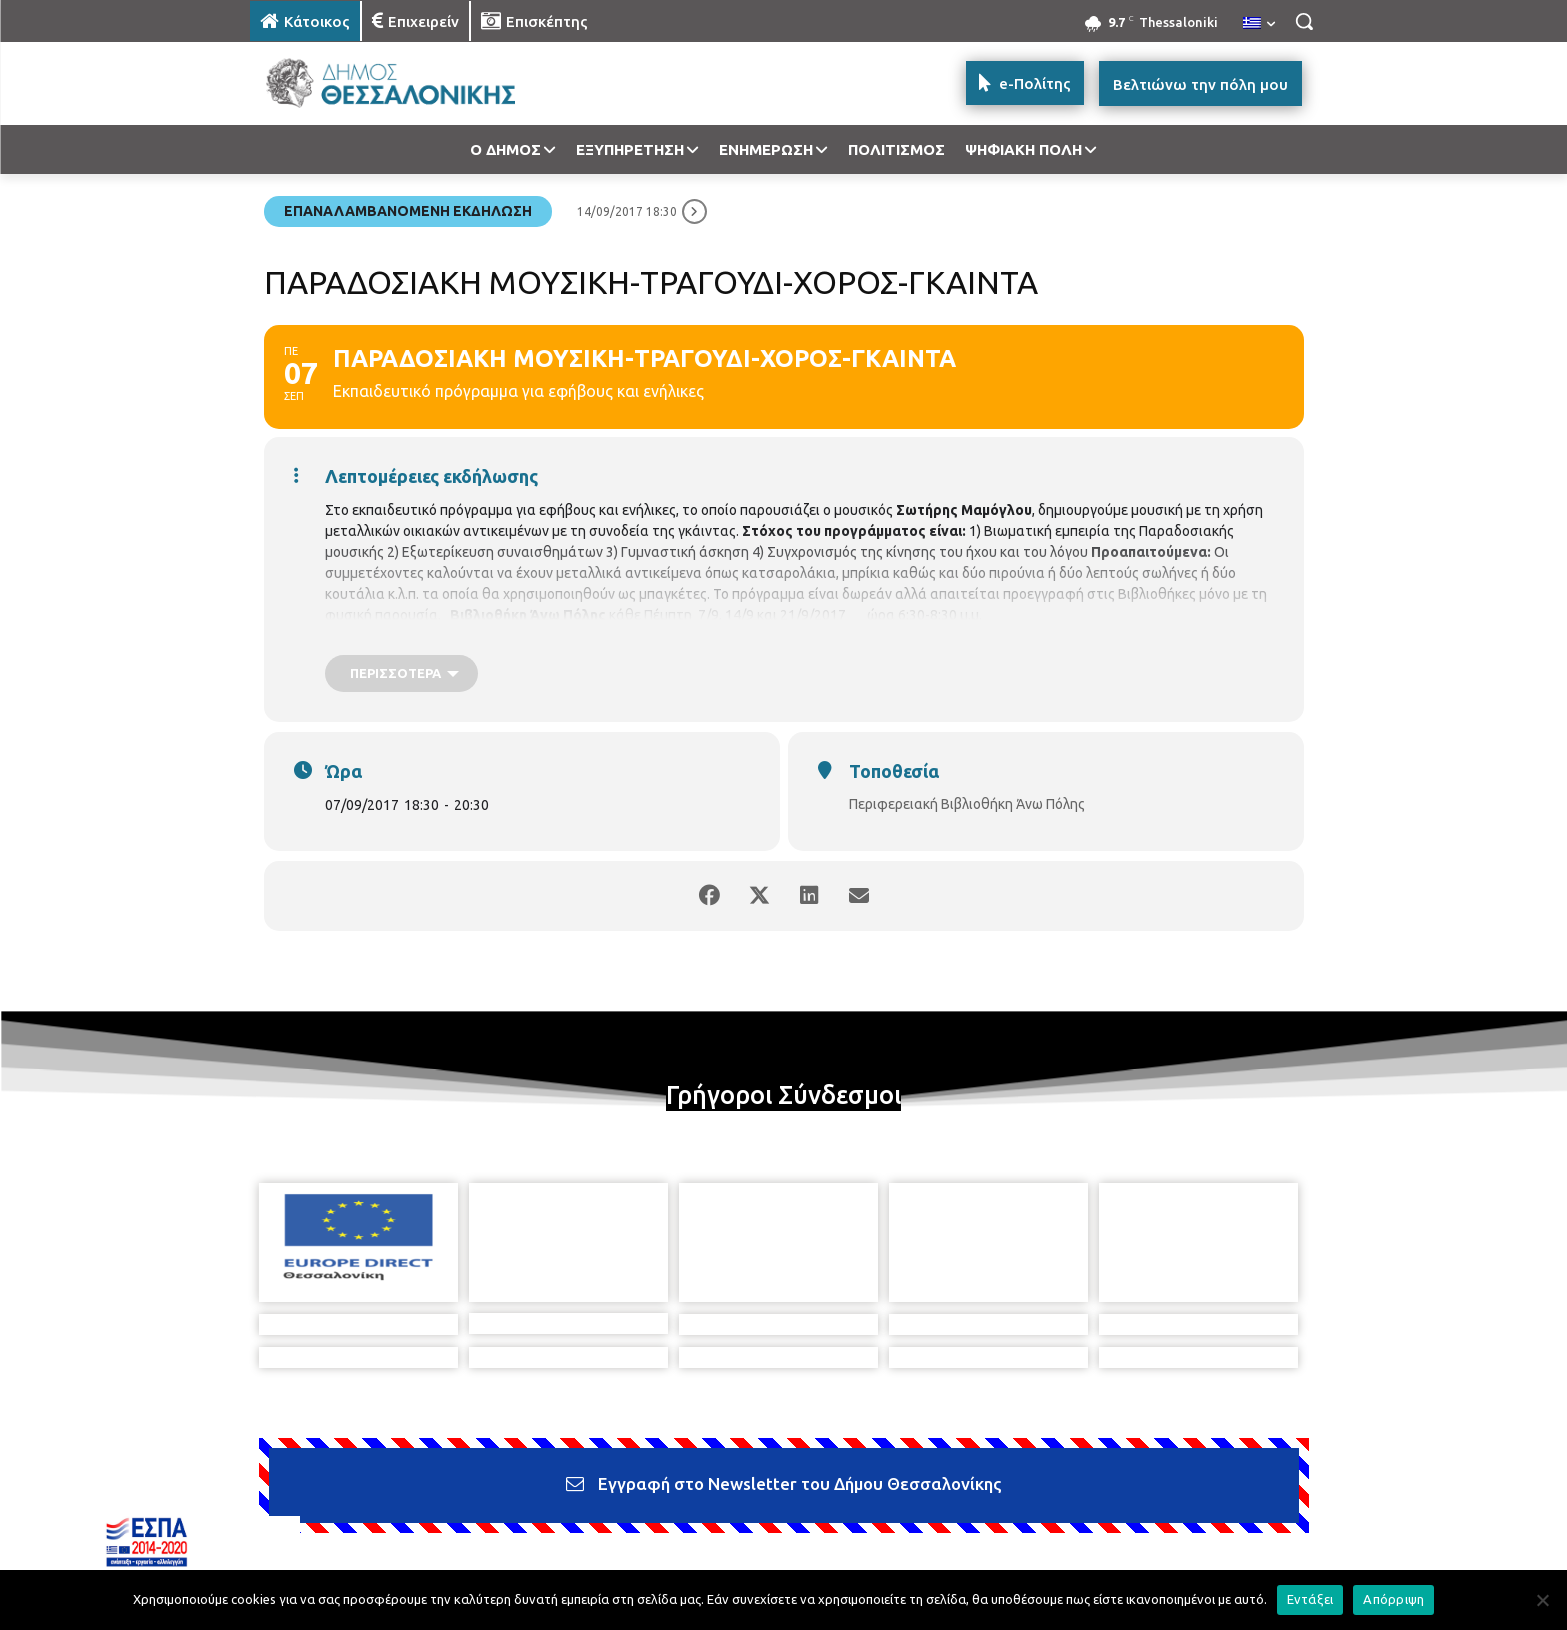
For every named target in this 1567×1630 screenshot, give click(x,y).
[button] (1304, 21)
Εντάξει (1310, 1599)
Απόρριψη (1393, 1599)
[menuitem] (1259, 24)
